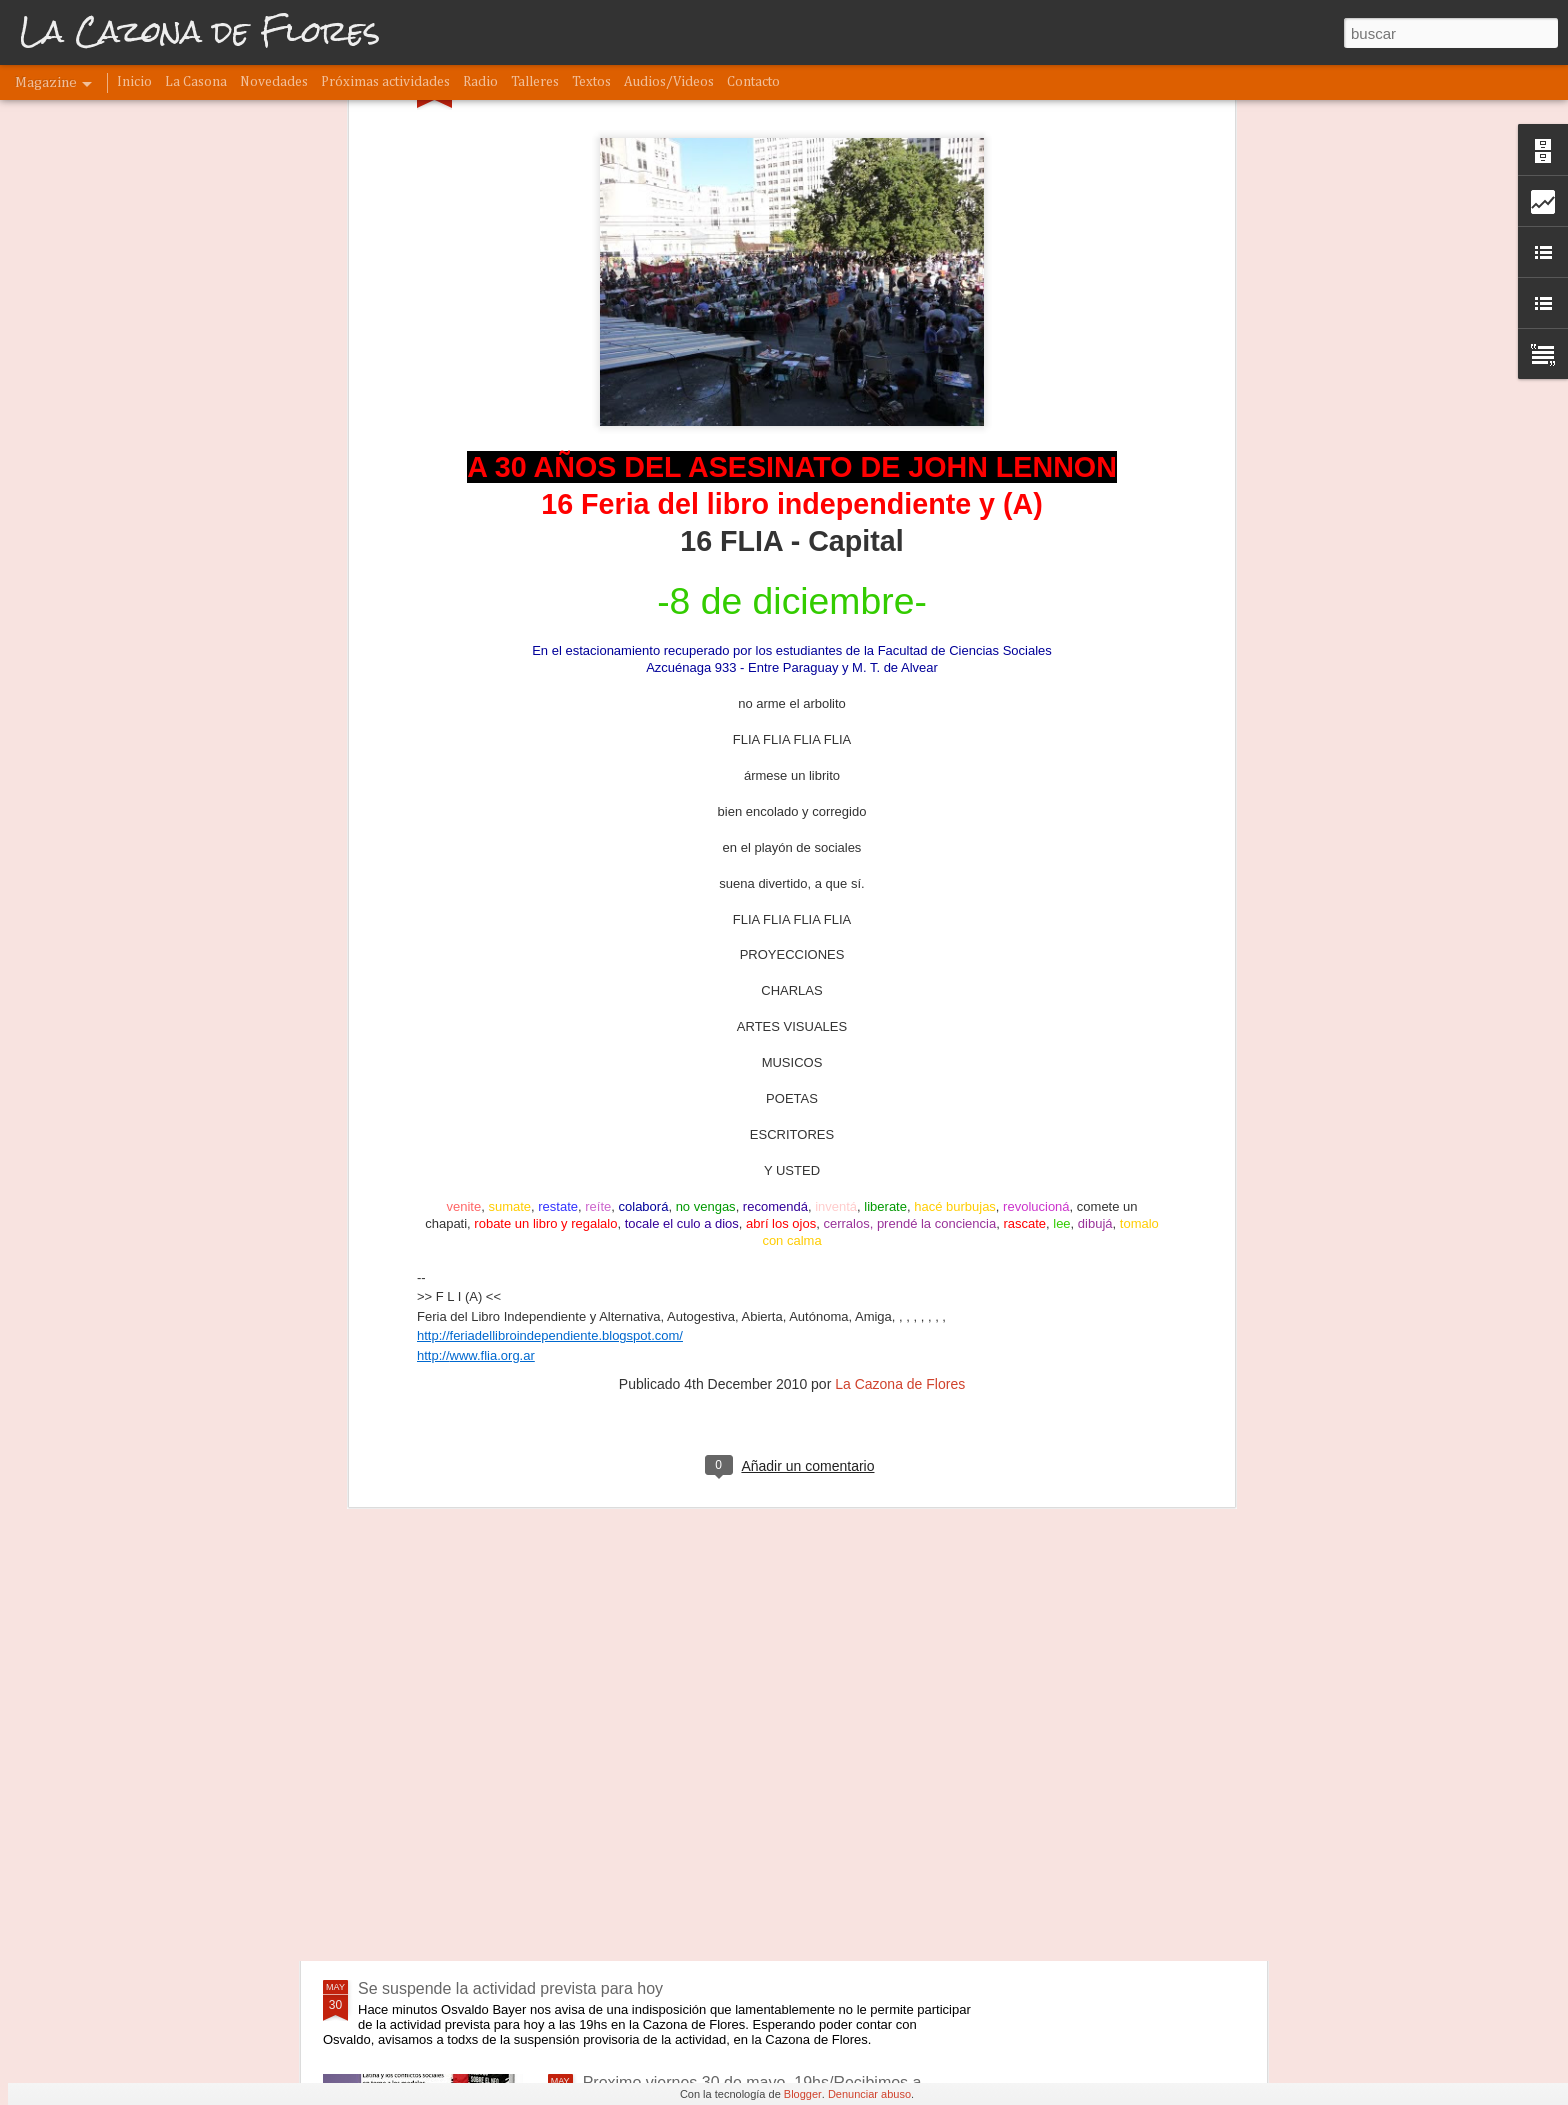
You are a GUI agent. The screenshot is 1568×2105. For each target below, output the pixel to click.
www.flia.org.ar (492, 899)
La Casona (196, 82)
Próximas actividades (385, 82)
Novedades (274, 82)
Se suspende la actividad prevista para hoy (510, 1988)
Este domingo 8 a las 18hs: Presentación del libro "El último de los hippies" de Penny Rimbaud (771, 1770)
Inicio (134, 82)
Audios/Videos (669, 82)
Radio (480, 82)
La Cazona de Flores (900, 928)
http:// (433, 899)
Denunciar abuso (869, 2094)
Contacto (753, 82)
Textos (591, 82)
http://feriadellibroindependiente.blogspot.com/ (550, 880)
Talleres (535, 82)
